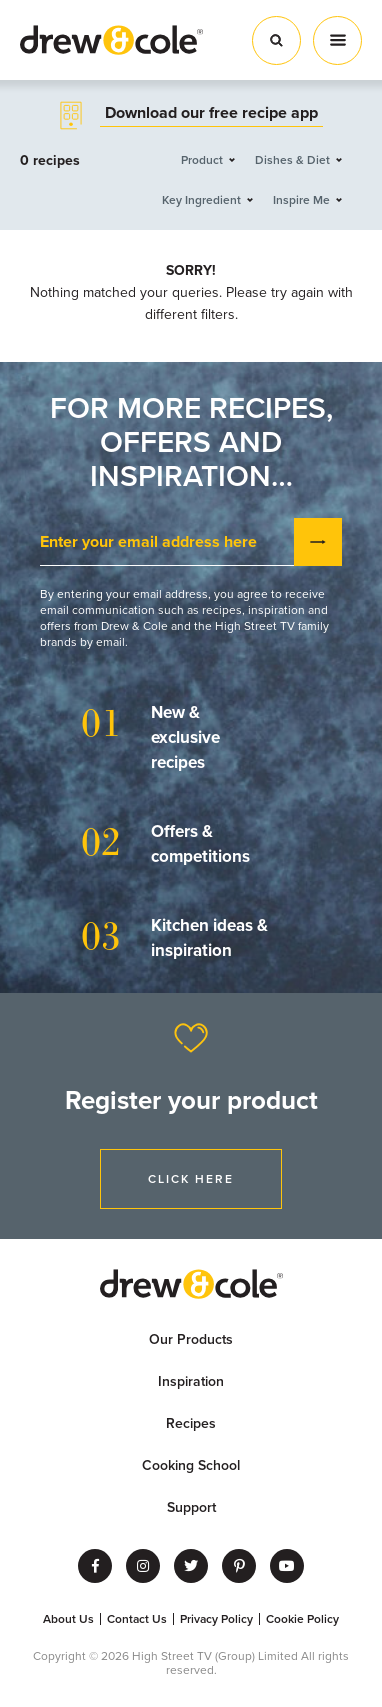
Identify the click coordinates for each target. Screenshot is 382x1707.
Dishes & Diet (292, 160)
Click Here (191, 1179)
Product (202, 160)
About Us (68, 1619)
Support (191, 1507)
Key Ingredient (201, 200)
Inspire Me (301, 200)
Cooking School (191, 1465)
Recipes (191, 1423)
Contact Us (137, 1619)
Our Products (191, 1339)
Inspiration (191, 1381)
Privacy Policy (216, 1619)
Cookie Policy (302, 1619)
